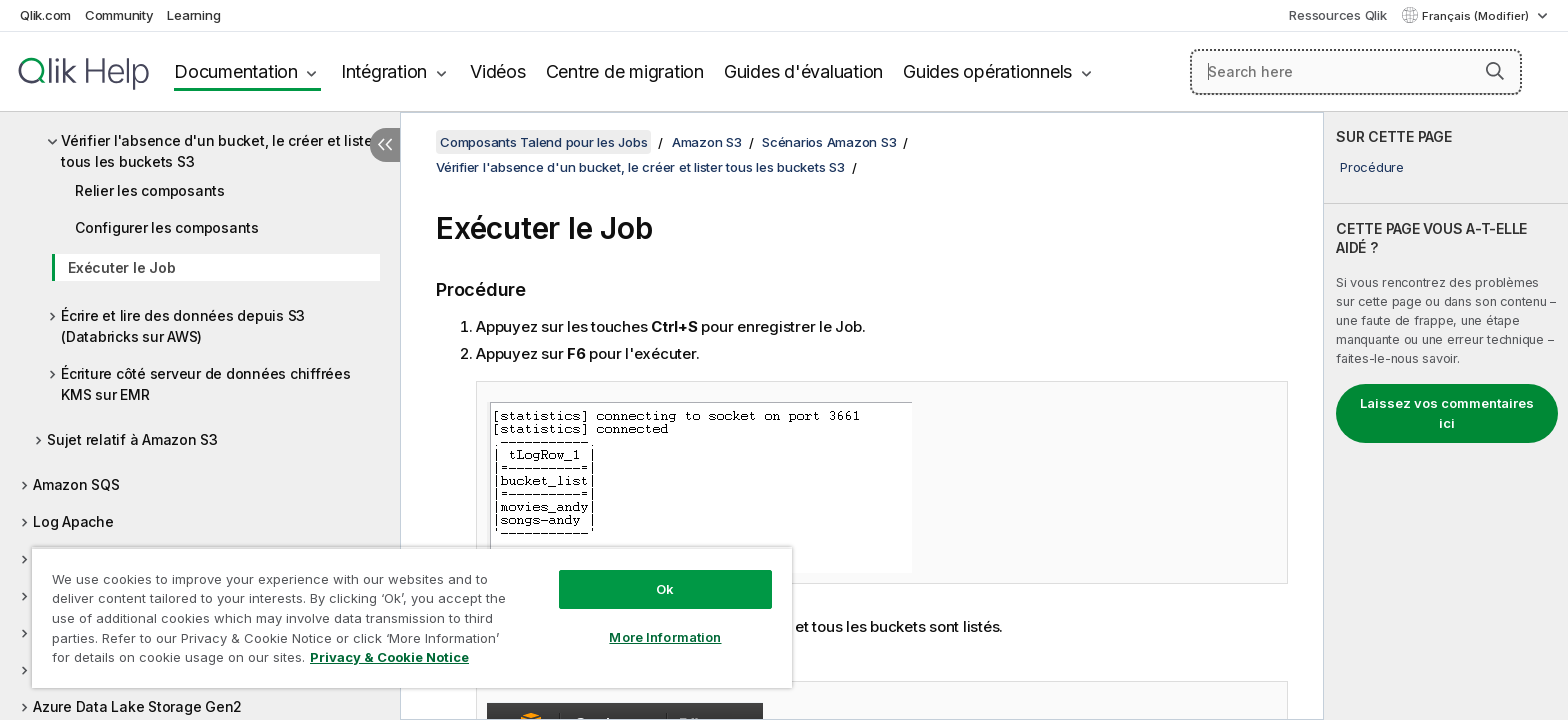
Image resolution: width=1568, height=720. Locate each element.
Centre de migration (625, 71)
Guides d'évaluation (803, 71)
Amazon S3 (707, 142)
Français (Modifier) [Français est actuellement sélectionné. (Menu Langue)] (1477, 16)
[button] (1495, 71)
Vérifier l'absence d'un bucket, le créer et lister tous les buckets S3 (219, 151)
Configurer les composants (167, 227)
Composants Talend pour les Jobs (543, 142)
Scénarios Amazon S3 (829, 142)
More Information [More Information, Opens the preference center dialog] (665, 637)
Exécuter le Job (121, 267)
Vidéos (498, 71)
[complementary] (1446, 416)
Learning (193, 15)
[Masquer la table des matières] (385, 145)
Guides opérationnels (987, 71)
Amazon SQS (76, 484)
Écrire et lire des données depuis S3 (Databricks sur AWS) (183, 326)
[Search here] (1356, 72)
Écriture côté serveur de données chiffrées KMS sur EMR (206, 384)
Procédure (1372, 167)
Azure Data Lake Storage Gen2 (137, 706)
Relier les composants (150, 190)
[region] (412, 617)
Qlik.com (45, 15)
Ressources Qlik (1337, 15)
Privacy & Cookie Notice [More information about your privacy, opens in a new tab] (389, 657)
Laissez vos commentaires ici (1447, 413)
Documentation (236, 71)
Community (119, 15)
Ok (665, 589)
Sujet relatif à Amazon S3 (132, 439)
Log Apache (73, 521)
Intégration (384, 71)
